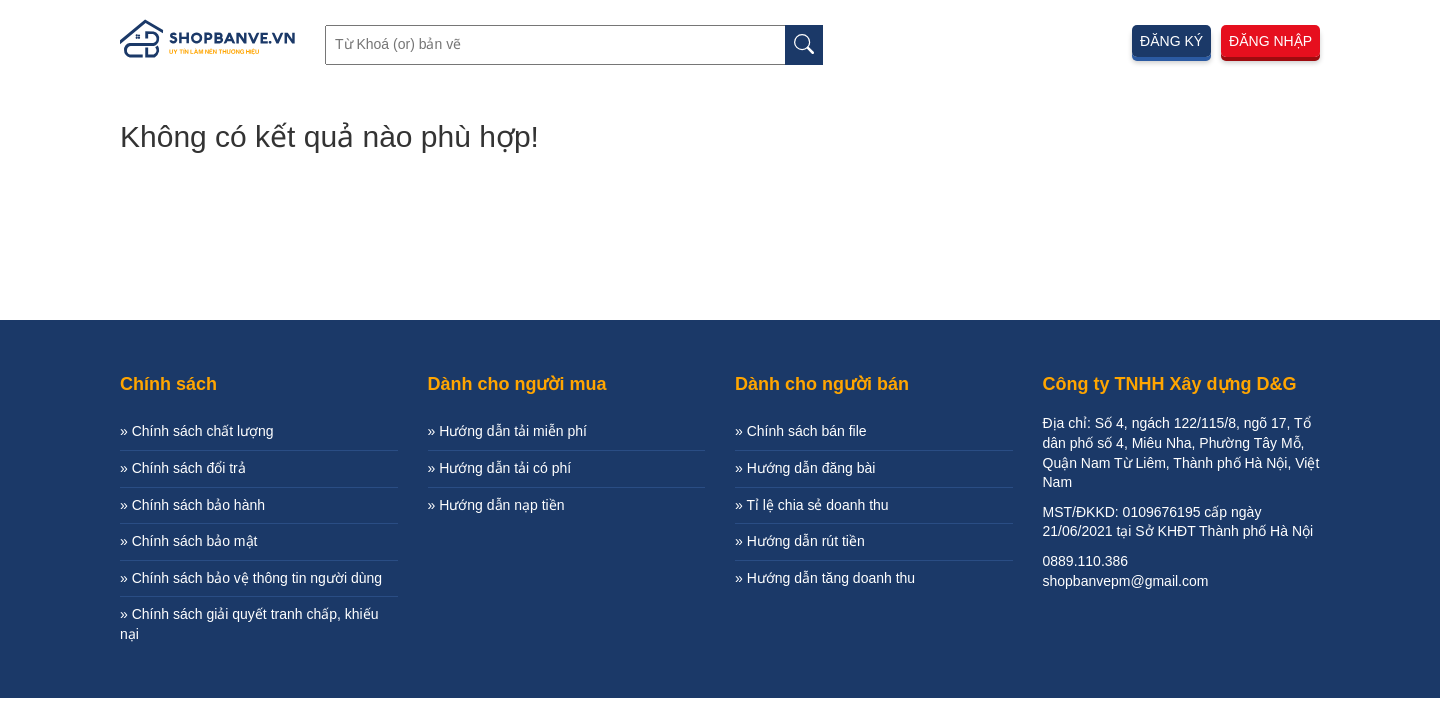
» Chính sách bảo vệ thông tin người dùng (251, 578)
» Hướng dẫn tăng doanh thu (825, 578)
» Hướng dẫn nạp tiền (496, 505)
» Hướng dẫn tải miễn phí (508, 431)
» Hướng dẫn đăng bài (805, 468)
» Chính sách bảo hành (192, 505)
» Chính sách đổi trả (183, 468)
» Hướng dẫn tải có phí (500, 468)
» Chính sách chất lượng (197, 431)
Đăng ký (1171, 41)
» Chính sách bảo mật (188, 541)
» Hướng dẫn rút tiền (800, 541)
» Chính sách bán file (801, 431)
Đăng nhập (1270, 41)
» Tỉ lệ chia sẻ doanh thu (812, 505)
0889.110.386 (1086, 561)
